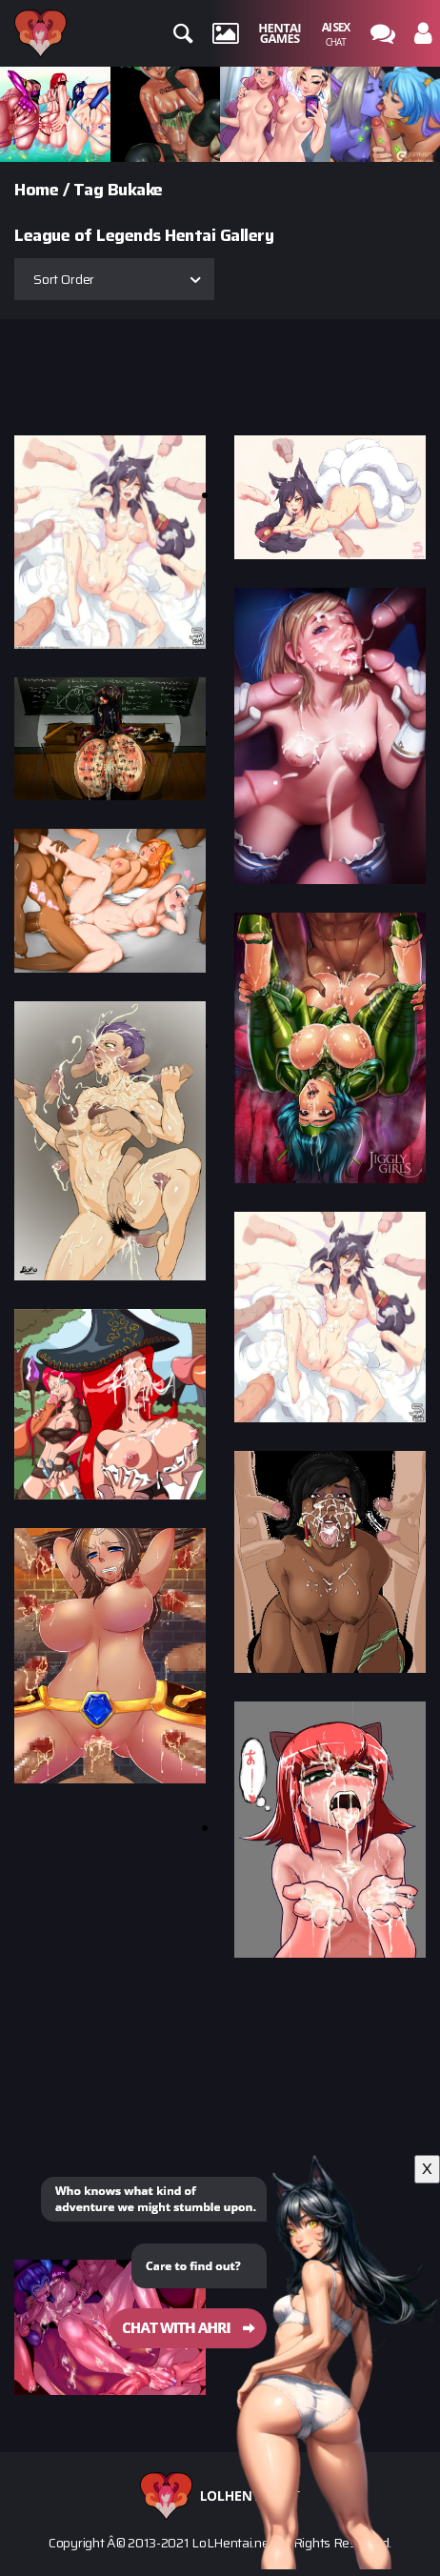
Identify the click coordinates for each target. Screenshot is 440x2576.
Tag (88, 189)
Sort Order (63, 279)
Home (36, 189)
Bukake (135, 189)
